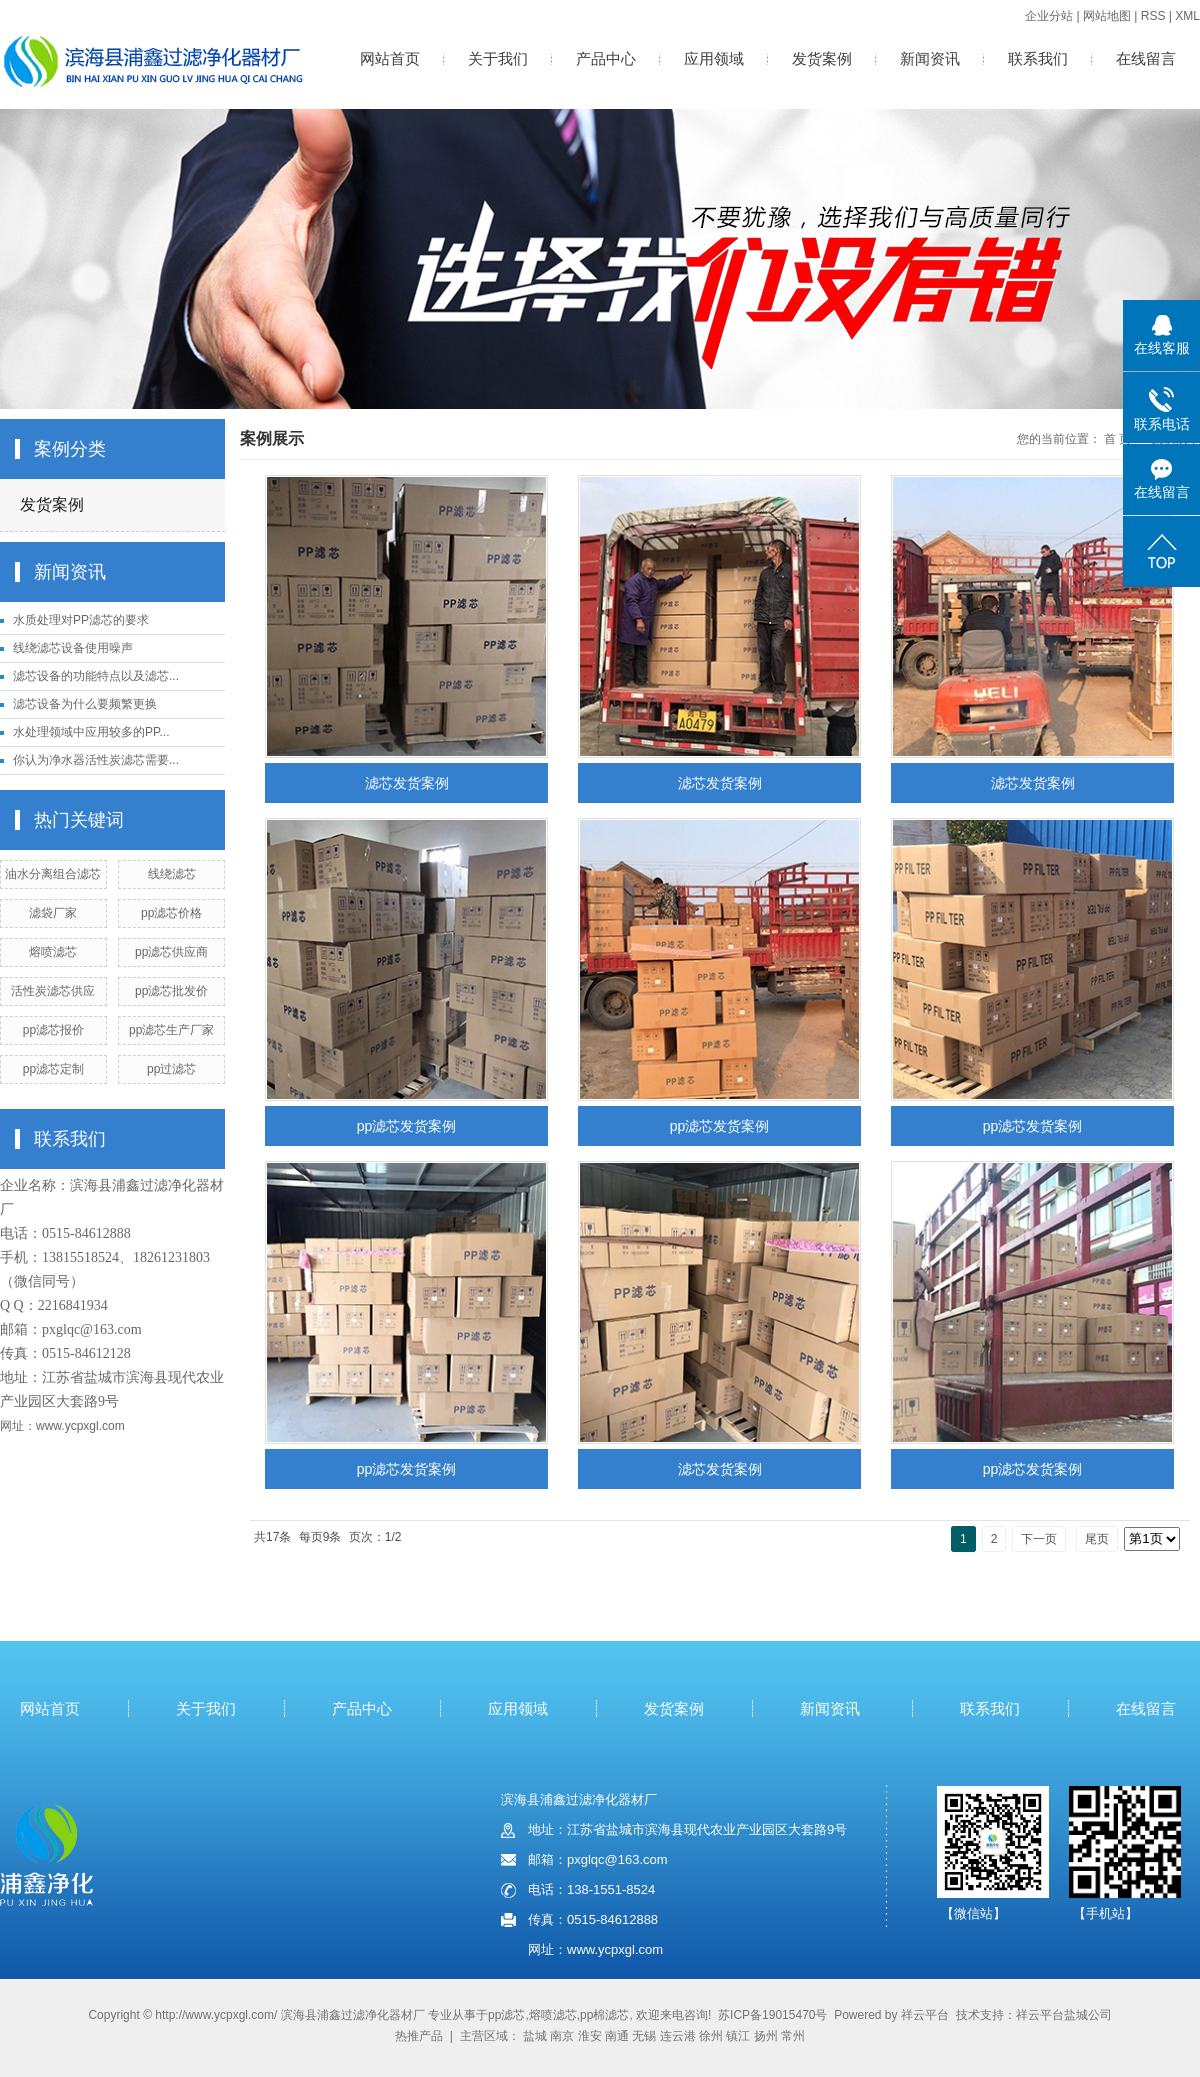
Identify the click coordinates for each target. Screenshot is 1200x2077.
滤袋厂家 (53, 913)
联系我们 (1038, 58)
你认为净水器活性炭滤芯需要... (96, 760)
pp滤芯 (506, 2015)
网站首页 (390, 58)
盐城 (535, 2036)
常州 (793, 2036)
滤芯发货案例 (407, 783)
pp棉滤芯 (604, 2015)
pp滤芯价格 (171, 913)
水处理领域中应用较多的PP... (91, 732)
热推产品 (419, 2036)
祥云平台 (925, 2015)
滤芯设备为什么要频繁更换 (85, 704)
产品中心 (606, 58)
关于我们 (498, 58)
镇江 (738, 2036)
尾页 (1097, 1539)
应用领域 (714, 58)
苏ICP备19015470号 (772, 2015)
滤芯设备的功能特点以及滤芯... (96, 676)
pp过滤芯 (171, 1069)
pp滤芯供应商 (171, 952)
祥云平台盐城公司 (1064, 2015)
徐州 (711, 2036)
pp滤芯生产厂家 (171, 1030)
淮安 (590, 2036)
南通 (617, 2036)
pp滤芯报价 (53, 1030)
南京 (562, 2036)
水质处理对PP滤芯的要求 (81, 620)
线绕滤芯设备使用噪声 (73, 648)
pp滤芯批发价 (171, 991)
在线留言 (1146, 58)
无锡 (644, 2036)
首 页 (1117, 439)
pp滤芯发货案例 (407, 1126)
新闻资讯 (930, 58)
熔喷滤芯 (53, 952)
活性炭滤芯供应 (53, 991)
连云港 (678, 2036)
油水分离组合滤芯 (53, 874)
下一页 (1039, 1539)
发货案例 (822, 58)
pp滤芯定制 (53, 1069)
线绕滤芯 (172, 874)
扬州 (766, 2036)
